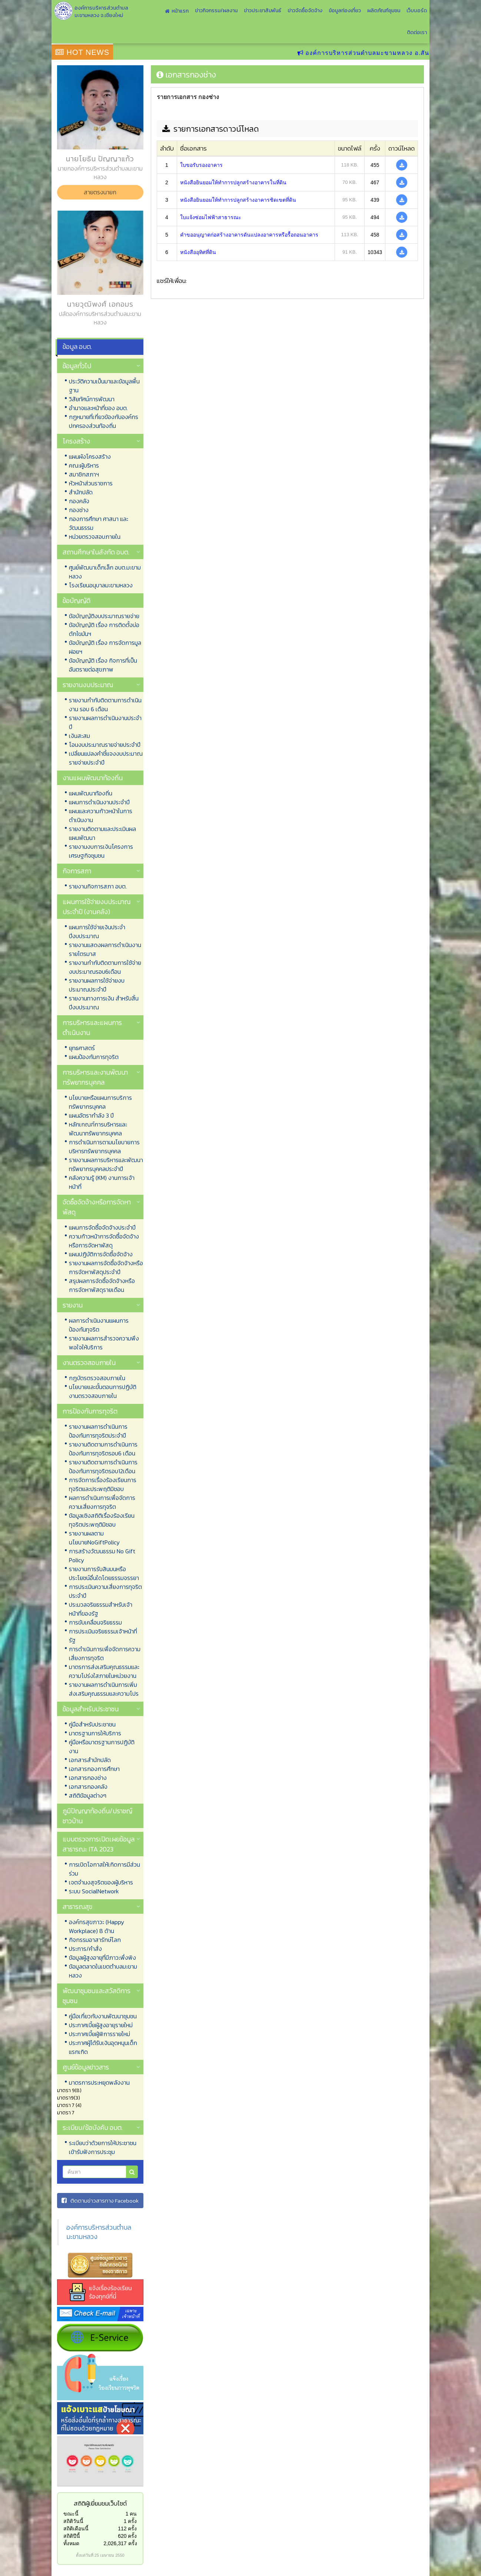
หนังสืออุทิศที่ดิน (198, 252)
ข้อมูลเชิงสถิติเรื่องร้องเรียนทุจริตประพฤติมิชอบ (102, 1520)
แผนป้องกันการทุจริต (94, 1056)
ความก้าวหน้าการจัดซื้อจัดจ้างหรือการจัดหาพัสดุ (104, 1241)
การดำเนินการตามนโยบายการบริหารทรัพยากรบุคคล (104, 1146)
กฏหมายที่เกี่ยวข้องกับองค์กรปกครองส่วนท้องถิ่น (103, 421)
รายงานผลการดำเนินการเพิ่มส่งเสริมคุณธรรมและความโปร (104, 1689)
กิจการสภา (77, 871)
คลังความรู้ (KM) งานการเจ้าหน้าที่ (102, 1182)
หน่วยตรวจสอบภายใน (94, 536)
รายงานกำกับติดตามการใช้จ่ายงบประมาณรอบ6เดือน (105, 967)
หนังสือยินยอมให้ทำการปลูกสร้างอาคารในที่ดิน (233, 182)
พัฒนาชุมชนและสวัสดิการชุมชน (96, 1996)
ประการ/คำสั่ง (85, 1948)
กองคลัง (79, 501)
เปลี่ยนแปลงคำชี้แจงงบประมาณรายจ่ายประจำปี (106, 758)
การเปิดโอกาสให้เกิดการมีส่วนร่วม (104, 1869)
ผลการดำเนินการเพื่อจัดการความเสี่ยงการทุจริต (102, 1502)
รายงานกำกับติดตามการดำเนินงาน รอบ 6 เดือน (105, 704)
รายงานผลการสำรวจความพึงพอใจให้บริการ (104, 1343)
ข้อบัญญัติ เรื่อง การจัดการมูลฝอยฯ (105, 647)
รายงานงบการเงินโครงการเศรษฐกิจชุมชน (101, 851)
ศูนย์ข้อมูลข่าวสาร (86, 2067)
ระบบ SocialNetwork (94, 1891)
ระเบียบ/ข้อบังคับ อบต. (93, 2128)
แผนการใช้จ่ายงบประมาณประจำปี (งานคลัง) (96, 907)
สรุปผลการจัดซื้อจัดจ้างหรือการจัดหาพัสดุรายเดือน (102, 1285)
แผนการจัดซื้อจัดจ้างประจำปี (102, 1227)
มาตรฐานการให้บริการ (95, 1733)
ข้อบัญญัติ (76, 601)
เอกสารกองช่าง (88, 1777)
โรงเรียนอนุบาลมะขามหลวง (101, 585)
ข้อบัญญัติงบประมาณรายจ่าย (104, 615)
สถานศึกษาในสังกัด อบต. (96, 552)
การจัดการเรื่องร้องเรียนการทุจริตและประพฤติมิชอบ (102, 1484)
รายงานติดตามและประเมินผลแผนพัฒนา (102, 833)
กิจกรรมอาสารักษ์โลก (95, 1939)
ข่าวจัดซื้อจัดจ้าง (305, 10)
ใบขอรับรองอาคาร (201, 165)
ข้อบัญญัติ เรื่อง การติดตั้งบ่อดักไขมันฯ (104, 629)
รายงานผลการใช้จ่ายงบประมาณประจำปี (97, 985)
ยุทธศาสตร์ (82, 1047)
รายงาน (73, 1305)
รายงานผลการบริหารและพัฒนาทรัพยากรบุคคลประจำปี (106, 1164)
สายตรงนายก (100, 192)
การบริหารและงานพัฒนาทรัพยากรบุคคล (95, 1077)
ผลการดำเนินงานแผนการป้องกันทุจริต (99, 1325)
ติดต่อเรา (417, 32)
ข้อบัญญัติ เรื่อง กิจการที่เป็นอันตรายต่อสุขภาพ (103, 665)
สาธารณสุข (77, 1907)
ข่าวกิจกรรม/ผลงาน (216, 10)
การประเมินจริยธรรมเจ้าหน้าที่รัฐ (103, 1636)
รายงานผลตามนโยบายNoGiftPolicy (94, 1538)
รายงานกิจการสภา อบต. (98, 886)
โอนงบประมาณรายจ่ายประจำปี (104, 744)
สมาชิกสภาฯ (84, 474)
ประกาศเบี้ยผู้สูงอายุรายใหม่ (101, 2025)
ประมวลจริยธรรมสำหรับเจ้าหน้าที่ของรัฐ (100, 1609)
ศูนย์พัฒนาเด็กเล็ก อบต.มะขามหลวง (105, 572)
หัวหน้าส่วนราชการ (91, 483)
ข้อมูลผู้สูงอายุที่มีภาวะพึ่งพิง (102, 1957)
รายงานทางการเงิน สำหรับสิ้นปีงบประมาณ (104, 1003)
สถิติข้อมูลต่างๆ (87, 1795)
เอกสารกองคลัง (88, 1786)
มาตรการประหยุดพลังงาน (99, 2082)
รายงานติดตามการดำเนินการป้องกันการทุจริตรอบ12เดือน (103, 1466)
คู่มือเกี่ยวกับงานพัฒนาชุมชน (103, 2016)
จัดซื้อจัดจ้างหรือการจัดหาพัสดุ (97, 1207)
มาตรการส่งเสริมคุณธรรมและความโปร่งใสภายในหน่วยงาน (104, 1671)
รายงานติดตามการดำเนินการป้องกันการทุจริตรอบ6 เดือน (103, 1449)
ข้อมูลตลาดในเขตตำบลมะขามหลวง (103, 1971)
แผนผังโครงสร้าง (90, 456)
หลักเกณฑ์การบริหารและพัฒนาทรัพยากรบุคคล (98, 1129)
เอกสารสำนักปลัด (90, 1759)
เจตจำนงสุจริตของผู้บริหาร (101, 1882)
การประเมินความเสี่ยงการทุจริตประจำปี (105, 1591)
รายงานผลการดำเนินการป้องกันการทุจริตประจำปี (98, 1431)
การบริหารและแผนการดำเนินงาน (92, 1027)
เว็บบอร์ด (417, 10)
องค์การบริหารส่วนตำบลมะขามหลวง (98, 2232)
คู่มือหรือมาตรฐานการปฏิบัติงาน (102, 1746)
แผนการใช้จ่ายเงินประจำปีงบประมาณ (97, 931)
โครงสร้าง (76, 441)
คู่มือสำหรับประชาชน (92, 1724)
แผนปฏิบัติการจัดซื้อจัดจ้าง (101, 1254)
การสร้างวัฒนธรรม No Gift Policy (102, 1555)
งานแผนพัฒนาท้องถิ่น (93, 778)
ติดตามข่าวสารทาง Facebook (100, 2200)
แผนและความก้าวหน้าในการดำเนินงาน (100, 815)
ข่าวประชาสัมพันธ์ (262, 10)
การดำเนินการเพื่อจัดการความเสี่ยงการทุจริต (104, 1653)
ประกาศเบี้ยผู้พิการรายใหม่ (99, 2033)
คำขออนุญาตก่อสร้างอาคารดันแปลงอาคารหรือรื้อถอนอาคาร (249, 235)
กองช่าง (79, 509)
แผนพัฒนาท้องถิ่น (90, 793)
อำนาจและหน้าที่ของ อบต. (98, 407)
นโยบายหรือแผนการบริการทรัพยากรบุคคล (100, 1102)
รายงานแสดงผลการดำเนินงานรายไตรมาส (105, 949)
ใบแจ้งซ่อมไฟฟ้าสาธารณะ (210, 217)
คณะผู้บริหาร (84, 465)
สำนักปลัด (81, 492)
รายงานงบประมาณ (88, 685)
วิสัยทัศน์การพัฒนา (92, 399)
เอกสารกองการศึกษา (94, 1768)
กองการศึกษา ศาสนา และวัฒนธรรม (98, 523)
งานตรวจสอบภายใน (89, 1363)
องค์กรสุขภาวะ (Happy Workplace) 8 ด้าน (96, 1926)
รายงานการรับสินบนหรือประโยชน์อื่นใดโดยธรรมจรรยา (104, 1573)
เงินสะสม (79, 735)
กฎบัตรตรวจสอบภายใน (97, 1377)
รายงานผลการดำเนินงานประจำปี (105, 722)
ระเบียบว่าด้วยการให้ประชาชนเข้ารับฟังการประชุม (102, 2147)
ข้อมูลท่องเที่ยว (345, 10)
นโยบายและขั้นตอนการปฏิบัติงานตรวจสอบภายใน (102, 1391)
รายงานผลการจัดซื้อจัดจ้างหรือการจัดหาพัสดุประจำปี (106, 1267)
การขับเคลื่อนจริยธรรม (95, 1622)
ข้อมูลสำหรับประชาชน (91, 1709)
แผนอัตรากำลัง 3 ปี (91, 1115)
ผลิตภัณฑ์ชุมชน (383, 10)
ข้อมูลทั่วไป (77, 366)
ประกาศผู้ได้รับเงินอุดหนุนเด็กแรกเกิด (103, 2047)
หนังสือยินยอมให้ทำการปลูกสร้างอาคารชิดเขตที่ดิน (238, 200)
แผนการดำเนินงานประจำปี (99, 802)
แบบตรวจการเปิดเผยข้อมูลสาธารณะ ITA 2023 (99, 1844)
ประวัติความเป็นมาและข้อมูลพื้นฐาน (104, 386)
